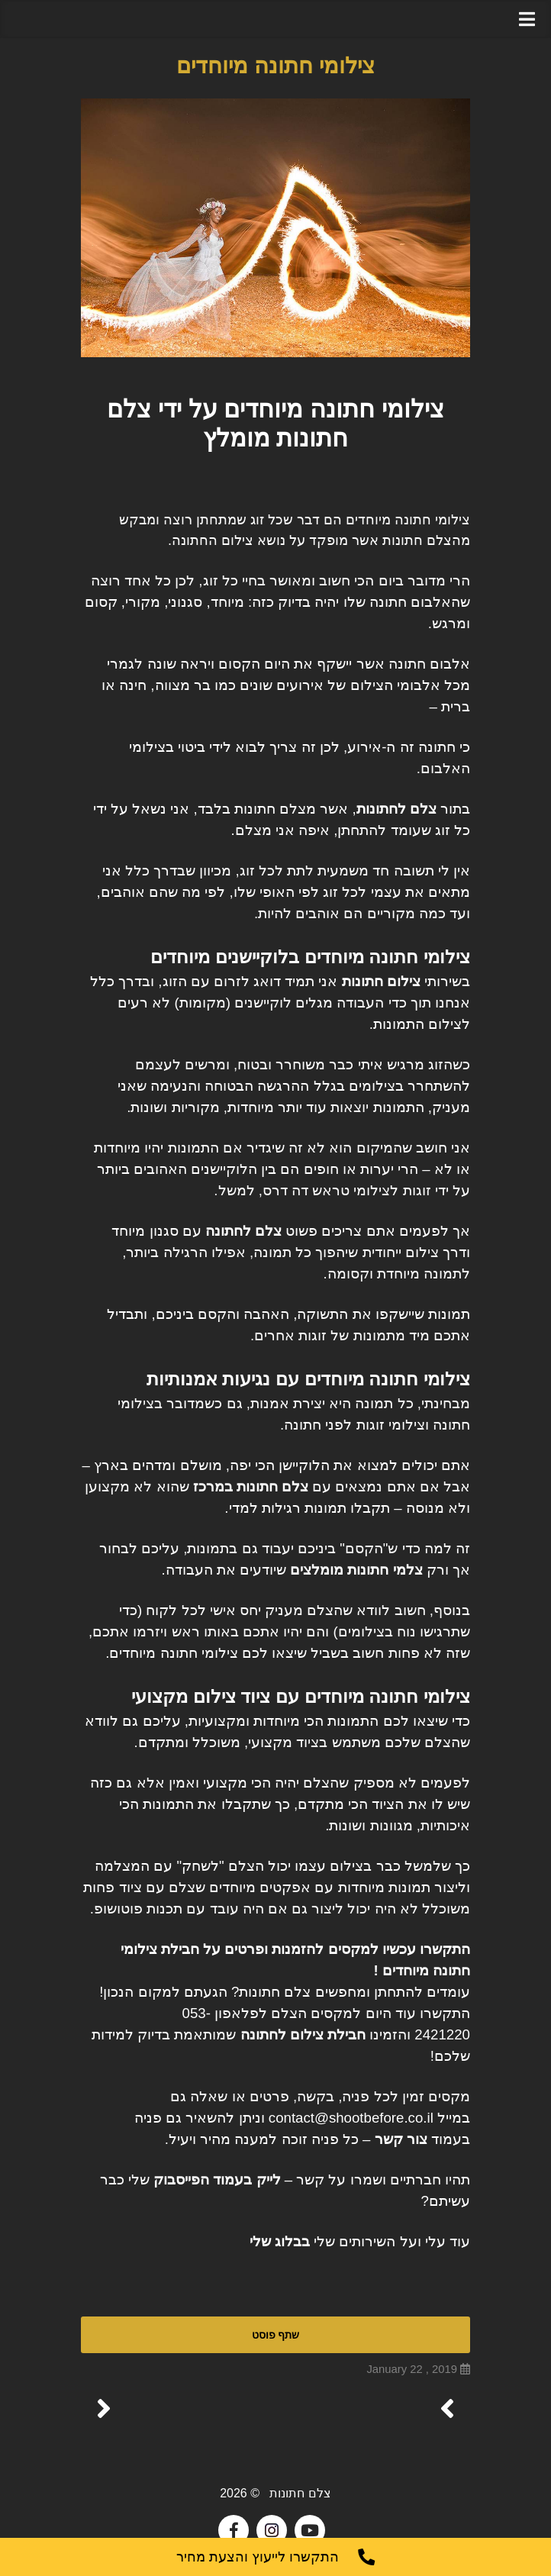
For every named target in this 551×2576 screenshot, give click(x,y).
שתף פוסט (275, 2334)
